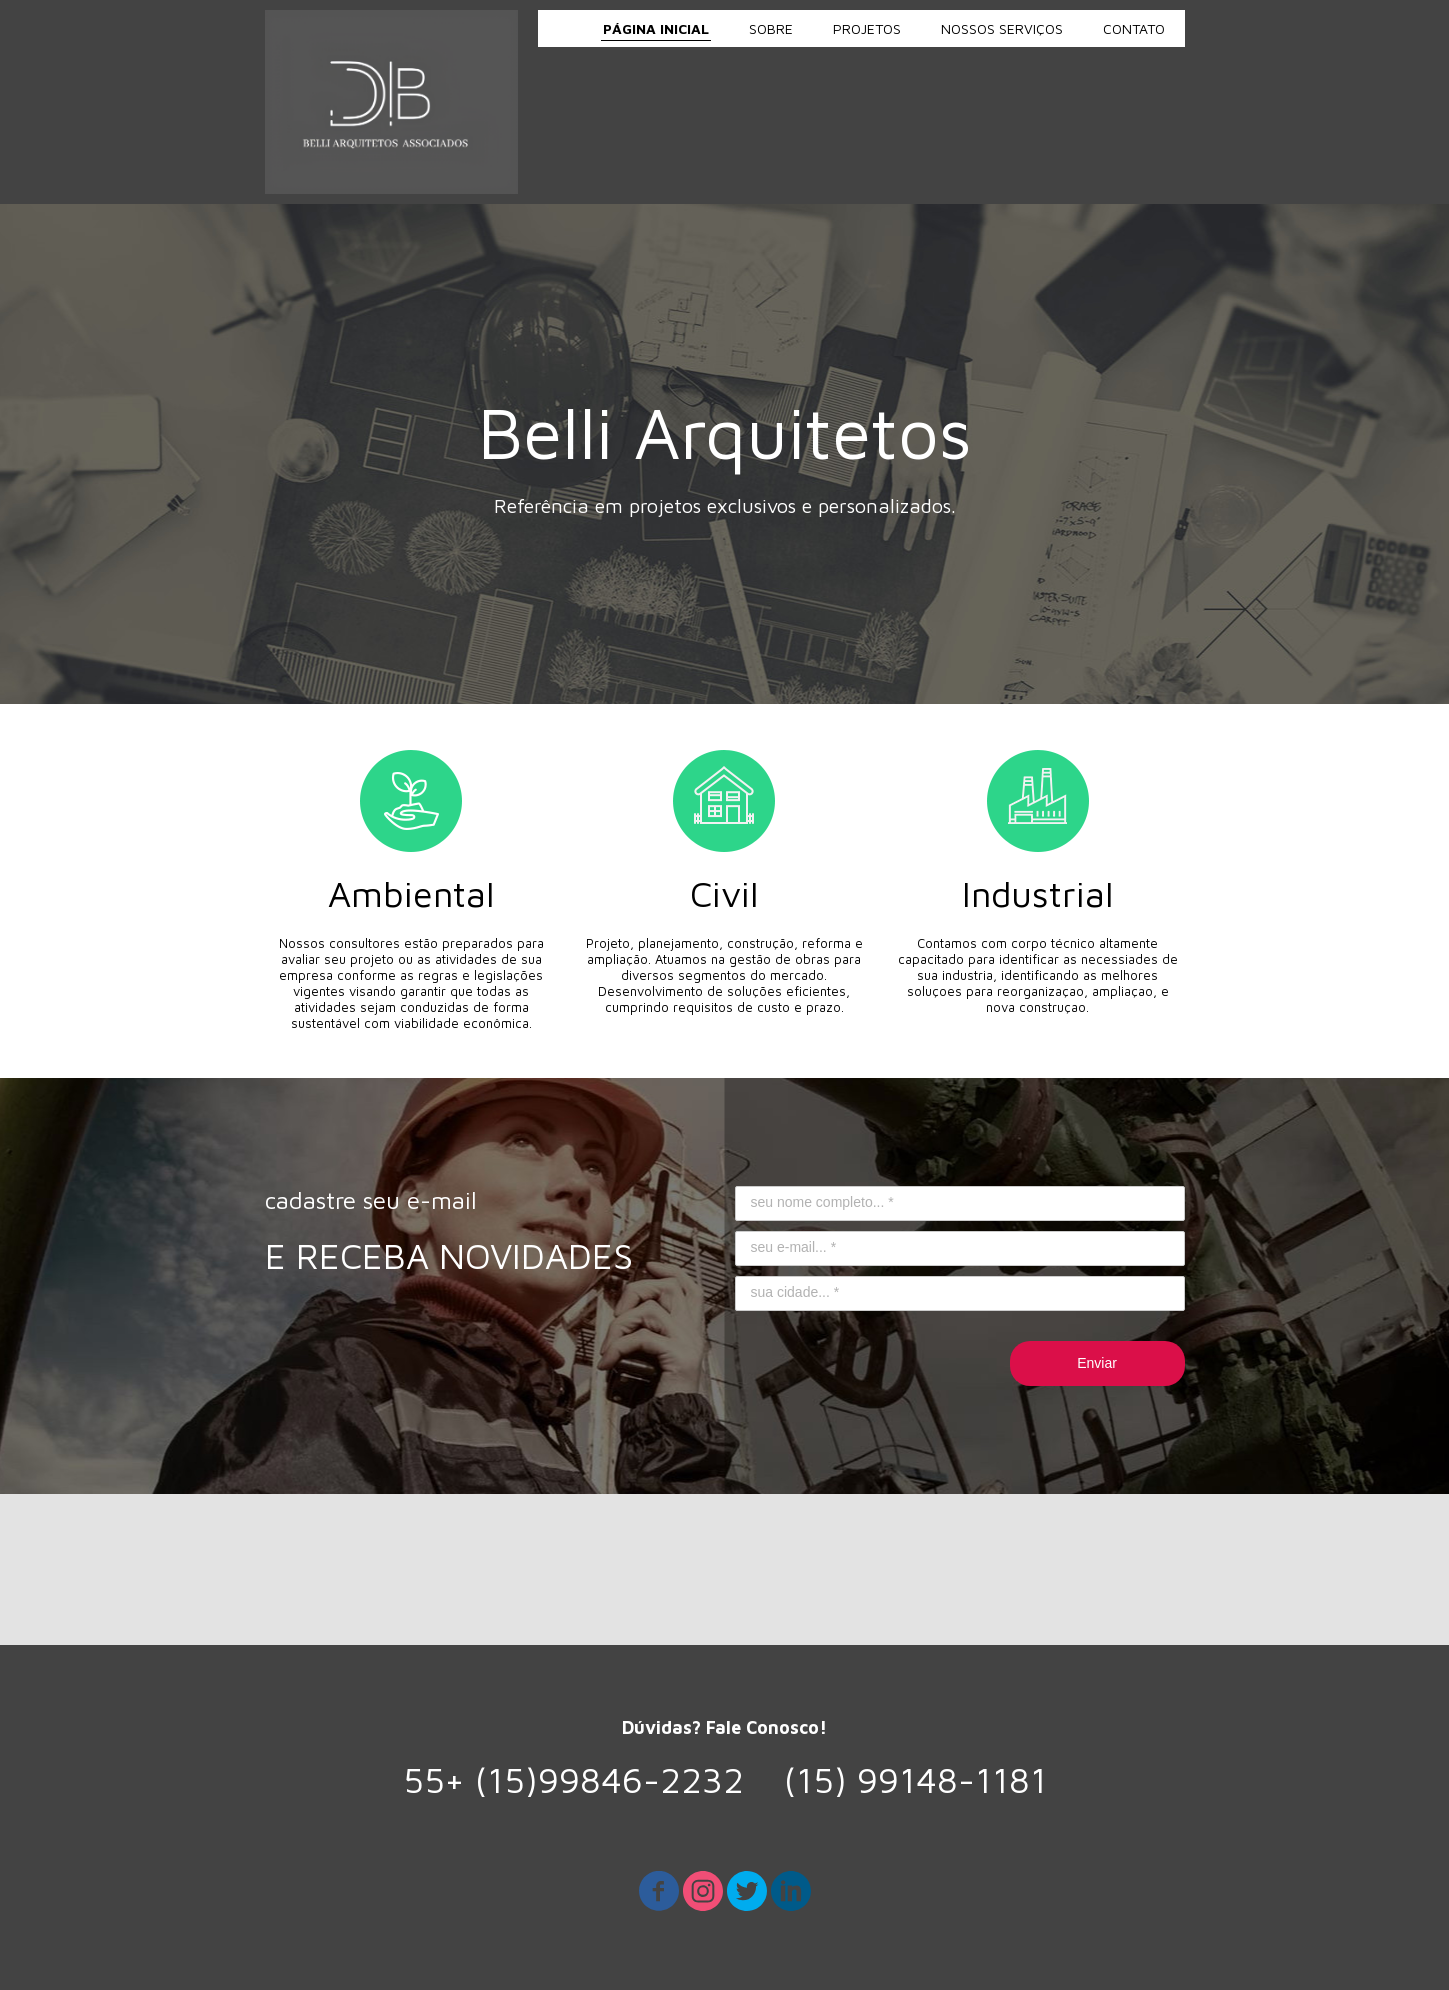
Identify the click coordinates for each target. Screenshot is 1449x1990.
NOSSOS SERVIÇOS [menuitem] (1002, 28)
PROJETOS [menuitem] (867, 28)
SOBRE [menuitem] (771, 28)
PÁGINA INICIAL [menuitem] (656, 28)
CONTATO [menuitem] (1134, 28)
